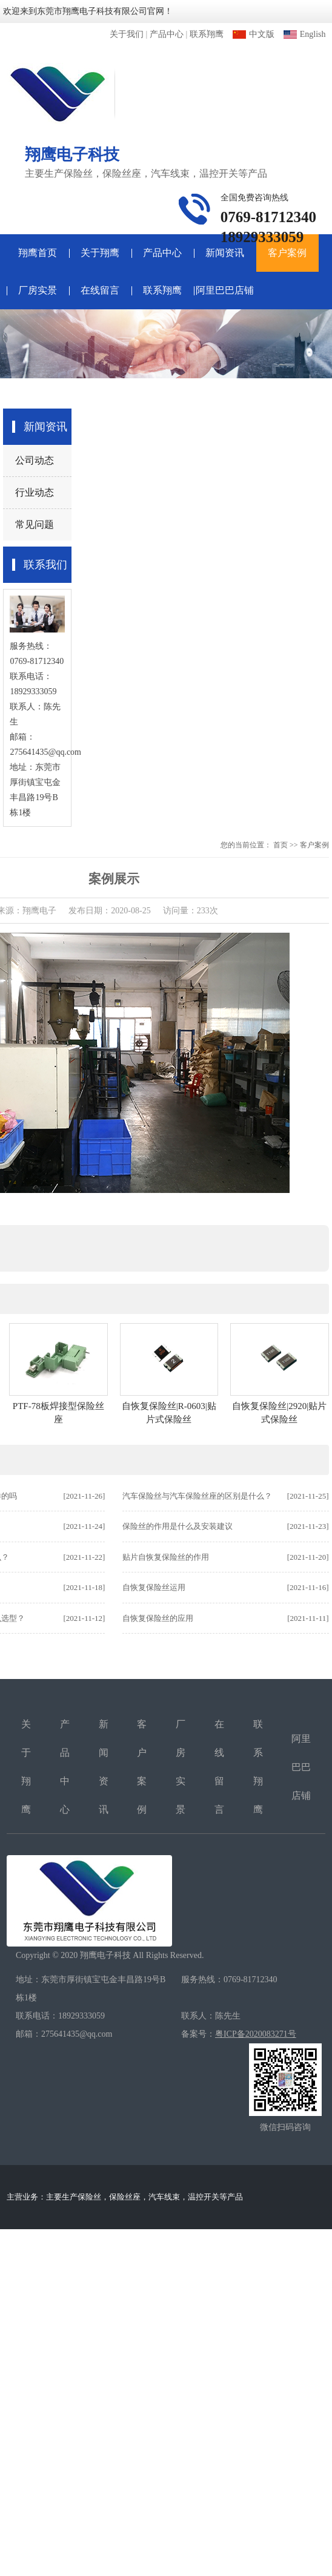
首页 (280, 845)
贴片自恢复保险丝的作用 (165, 1557)
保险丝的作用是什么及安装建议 (177, 1526)
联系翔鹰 (207, 34)
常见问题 (34, 524)
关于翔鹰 (100, 253)
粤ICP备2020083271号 (255, 2034)
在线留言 (100, 290)
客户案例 (287, 253)
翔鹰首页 (37, 253)
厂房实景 (37, 290)
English (305, 34)
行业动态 (34, 492)
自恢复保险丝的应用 (157, 1618)
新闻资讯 (224, 253)
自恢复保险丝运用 (153, 1587)
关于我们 (127, 34)
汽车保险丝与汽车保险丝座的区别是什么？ (197, 1495)
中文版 (253, 34)
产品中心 (167, 34)
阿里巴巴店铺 (225, 290)
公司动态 (34, 460)
